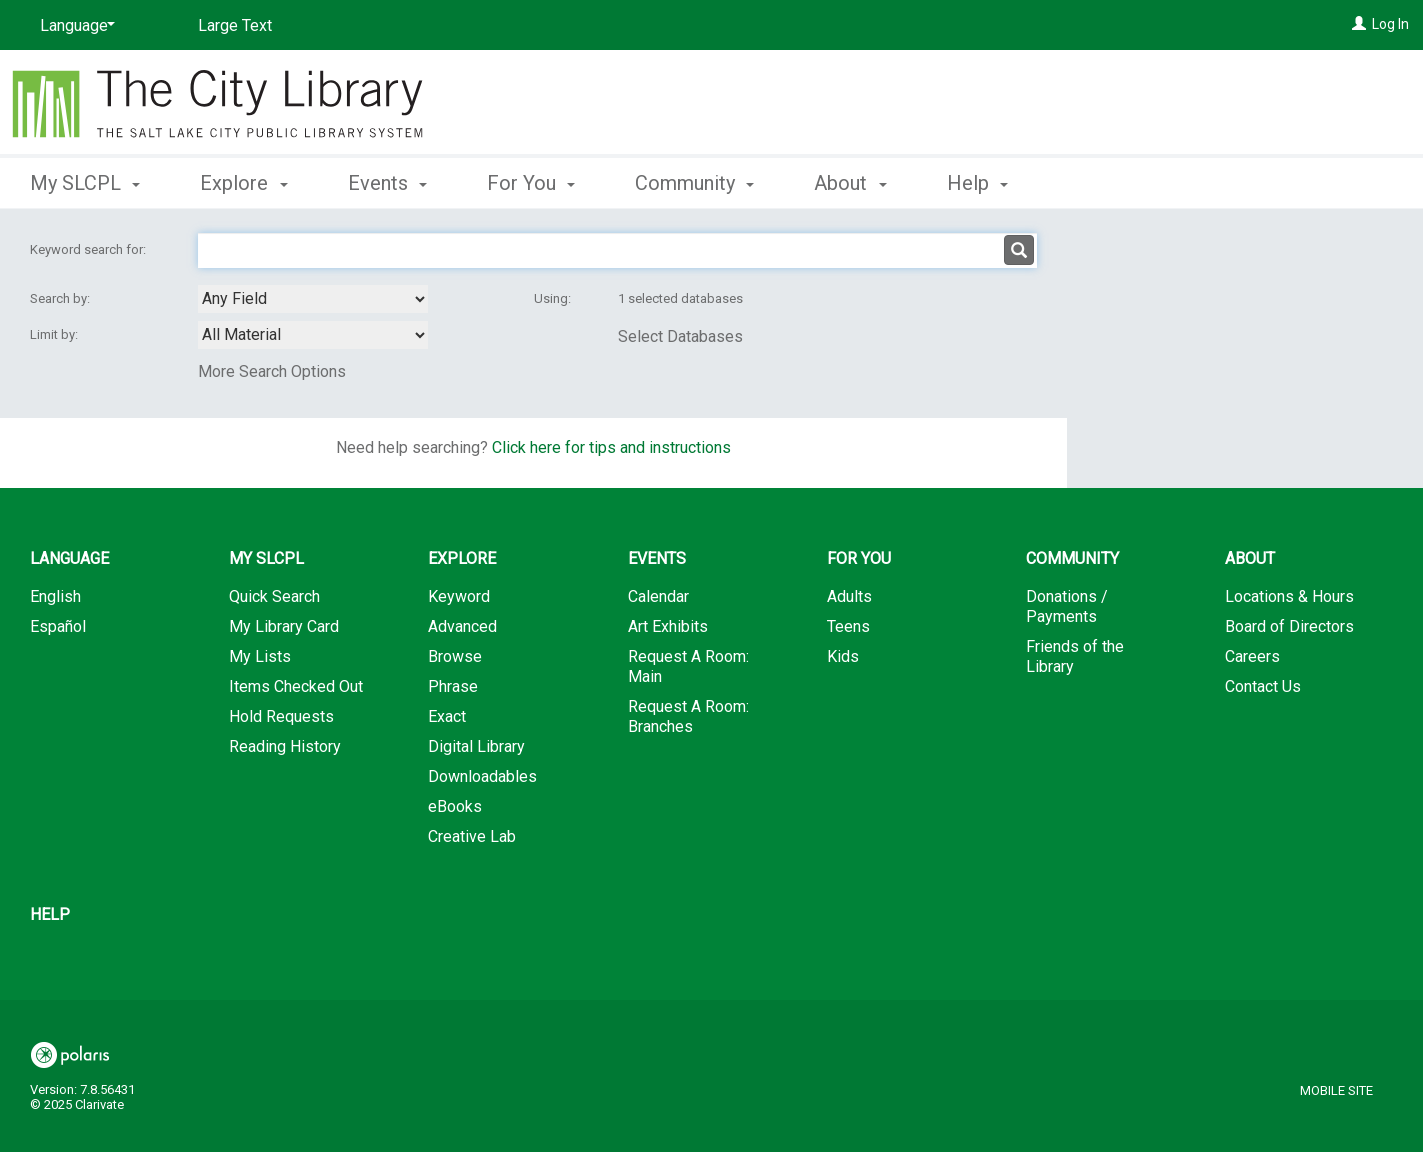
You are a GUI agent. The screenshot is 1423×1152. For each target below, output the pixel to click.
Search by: (61, 298)
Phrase (453, 686)
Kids (843, 656)
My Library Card (284, 626)
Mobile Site (1336, 1090)
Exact (447, 716)
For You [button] (531, 183)
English (55, 596)
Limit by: (55, 334)
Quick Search (274, 596)
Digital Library (476, 746)
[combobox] (313, 299)
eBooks (455, 806)
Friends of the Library (1075, 656)
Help (50, 914)
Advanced (462, 626)
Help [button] (977, 183)
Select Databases (680, 336)
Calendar (658, 596)
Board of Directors (1289, 626)
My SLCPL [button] (85, 183)
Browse (455, 656)
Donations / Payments (1067, 606)
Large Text (235, 25)
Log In (1390, 24)
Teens (848, 626)
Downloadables (482, 776)
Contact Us (1263, 686)
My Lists (260, 656)
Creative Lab (472, 836)
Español (58, 626)
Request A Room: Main (688, 666)
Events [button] (387, 183)
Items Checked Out (296, 686)
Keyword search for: (89, 249)
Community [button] (694, 183)
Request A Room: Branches (688, 716)
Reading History (285, 746)
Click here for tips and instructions (611, 447)
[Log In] (1359, 24)
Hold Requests (281, 716)
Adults (849, 596)
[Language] (74, 26)
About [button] (850, 183)
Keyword (459, 596)
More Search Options (272, 371)
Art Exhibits (668, 626)
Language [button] (69, 558)
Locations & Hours (1289, 596)
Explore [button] (243, 183)
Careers (1252, 656)
